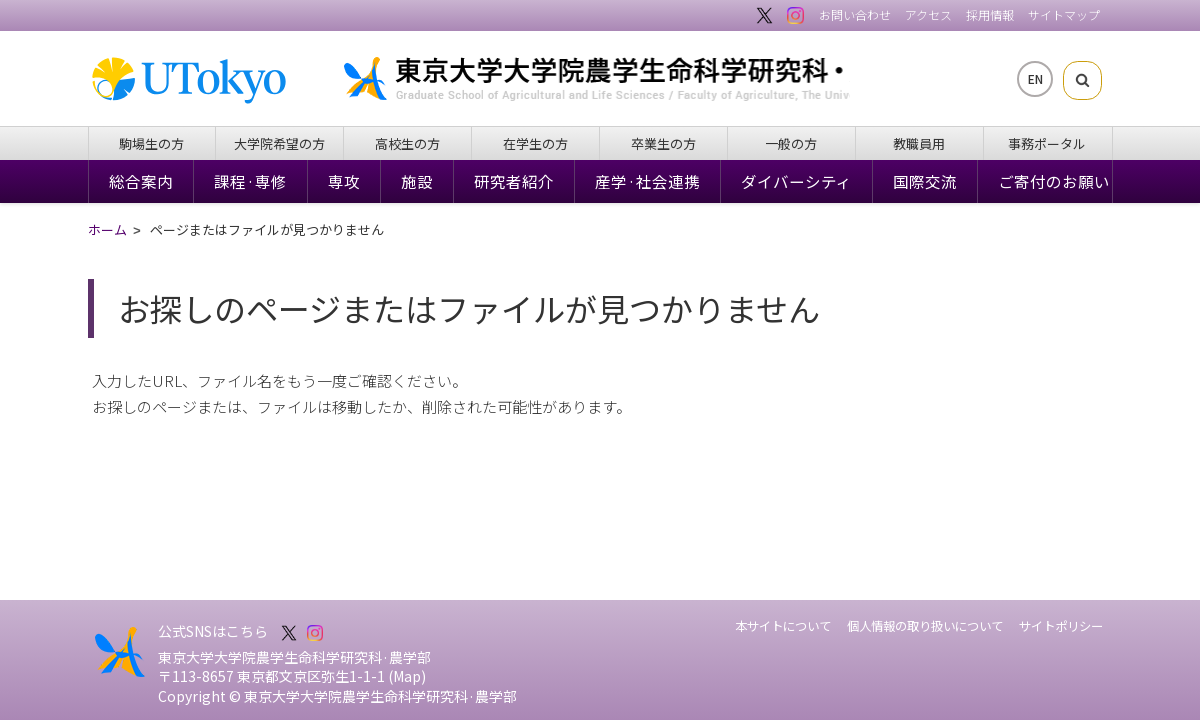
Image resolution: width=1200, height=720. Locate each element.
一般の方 (791, 143)
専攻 (344, 181)
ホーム (107, 231)
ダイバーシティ (796, 181)
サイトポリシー (1061, 626)
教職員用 (919, 143)
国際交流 (925, 181)
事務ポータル (1047, 143)
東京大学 (199, 81)
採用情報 (990, 14)
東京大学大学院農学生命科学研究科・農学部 (644, 78)
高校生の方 (407, 143)
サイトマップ (1064, 14)
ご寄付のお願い (1054, 181)
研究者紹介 (514, 181)
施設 (417, 181)
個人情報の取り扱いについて (925, 626)
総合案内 (141, 181)
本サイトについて (783, 626)
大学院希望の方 (279, 143)
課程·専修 (250, 181)
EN (1035, 78)
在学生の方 (535, 143)
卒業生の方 (663, 143)
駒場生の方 (151, 143)
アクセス (928, 14)
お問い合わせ (855, 14)
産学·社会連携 (647, 181)
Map (407, 676)
